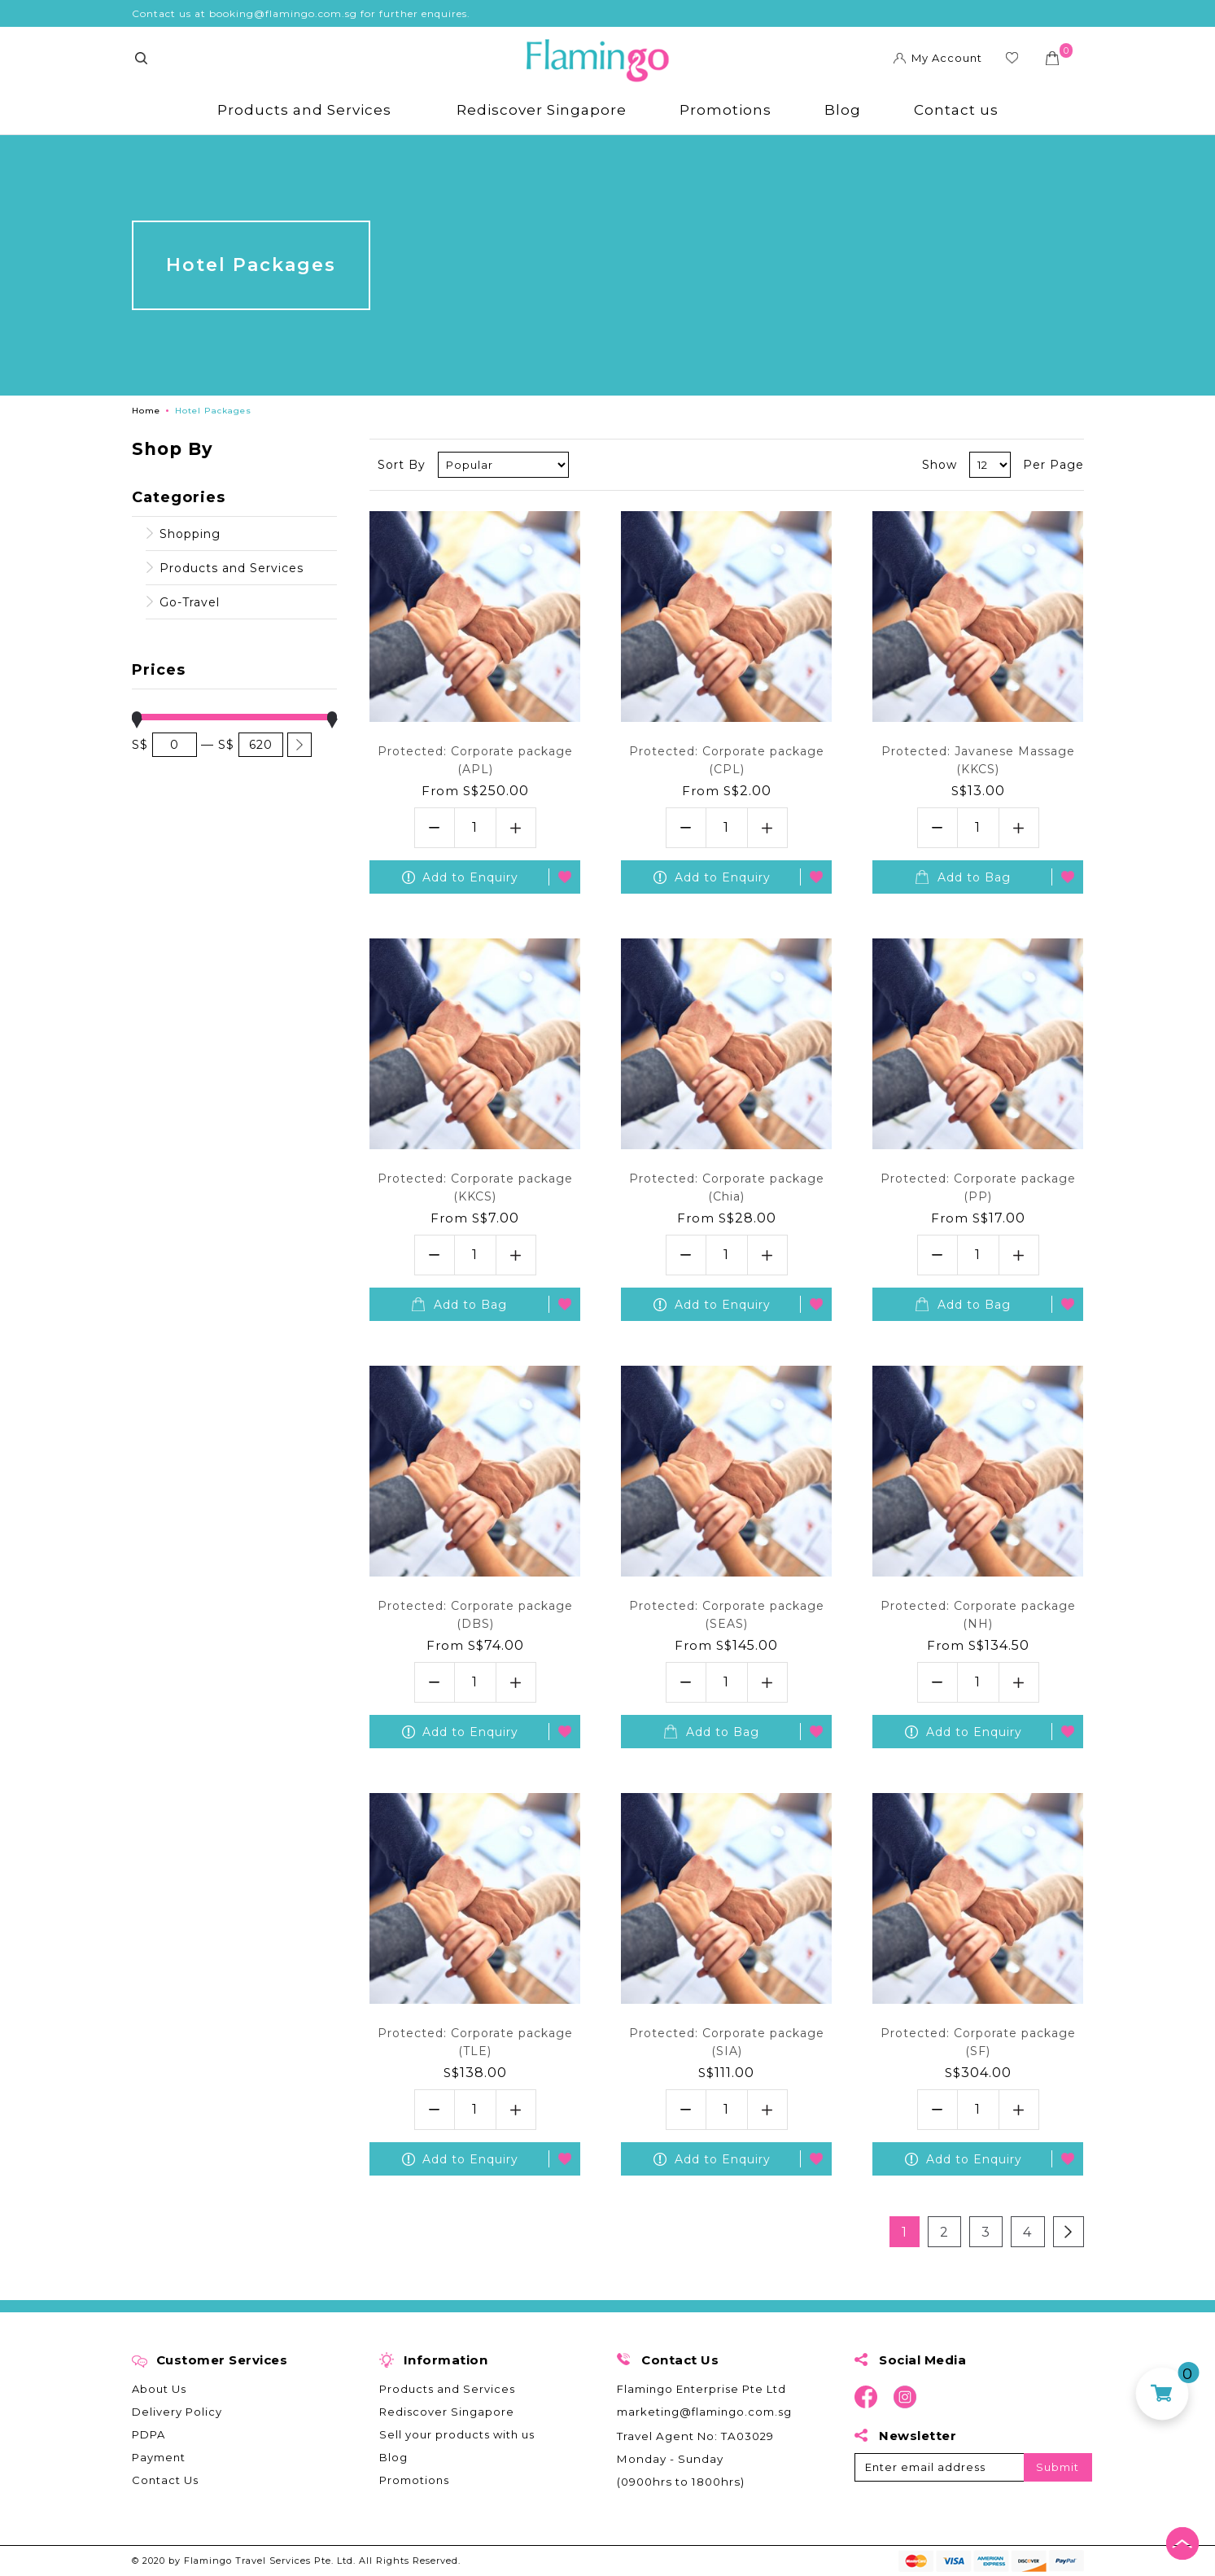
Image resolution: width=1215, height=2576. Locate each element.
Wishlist (1013, 60)
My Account (947, 57)
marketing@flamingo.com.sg (704, 2411)
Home (146, 410)
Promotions (725, 110)
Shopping (190, 534)
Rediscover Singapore (542, 110)
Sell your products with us (457, 2434)
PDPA (148, 2434)
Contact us (956, 110)
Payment (159, 2457)
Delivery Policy (177, 2411)
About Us (159, 2388)
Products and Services (304, 110)
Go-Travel (190, 602)
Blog (842, 110)
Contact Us (165, 2479)
